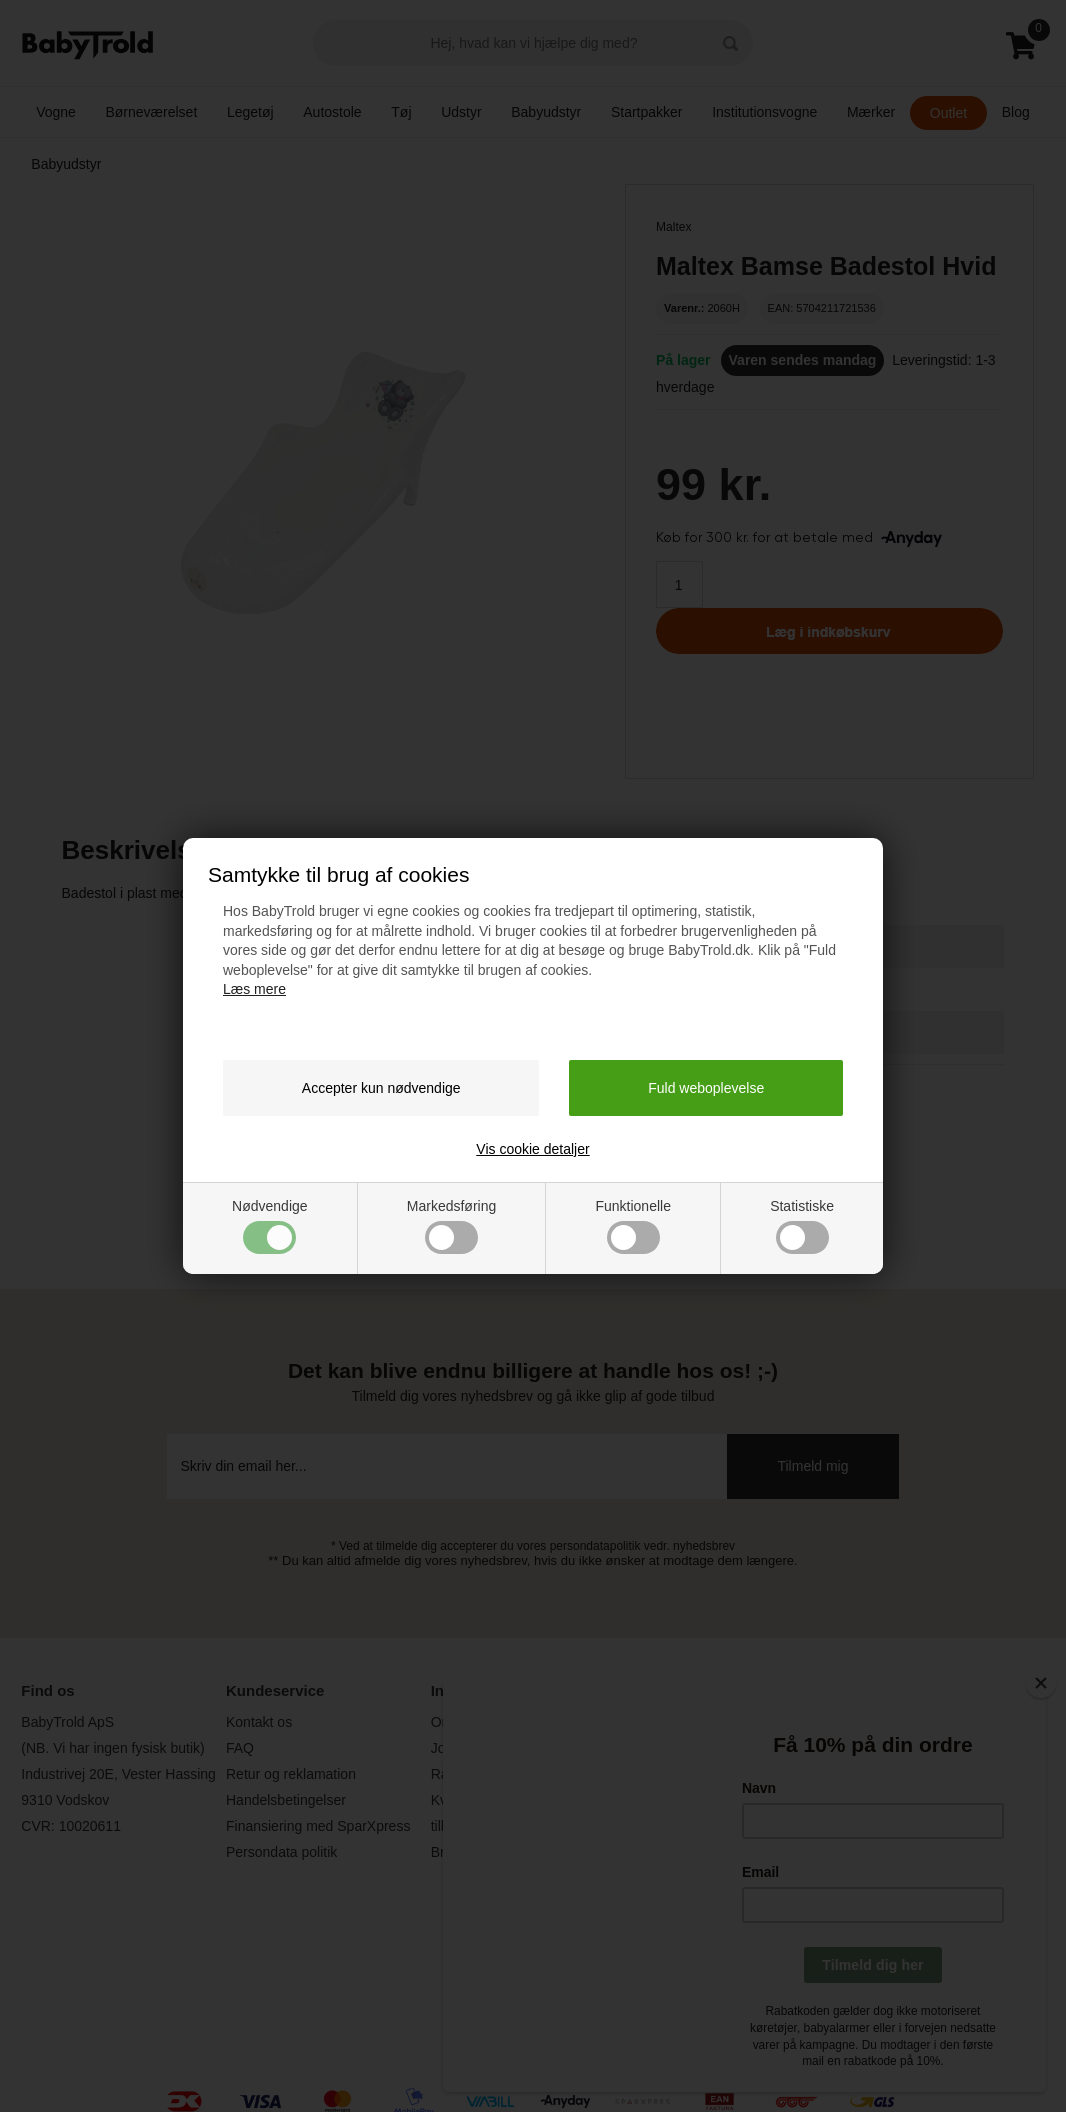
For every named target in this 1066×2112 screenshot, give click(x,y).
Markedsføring (451, 1226)
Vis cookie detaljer (532, 1149)
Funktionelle (633, 1226)
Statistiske (802, 1226)
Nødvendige (270, 1226)
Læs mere (254, 989)
